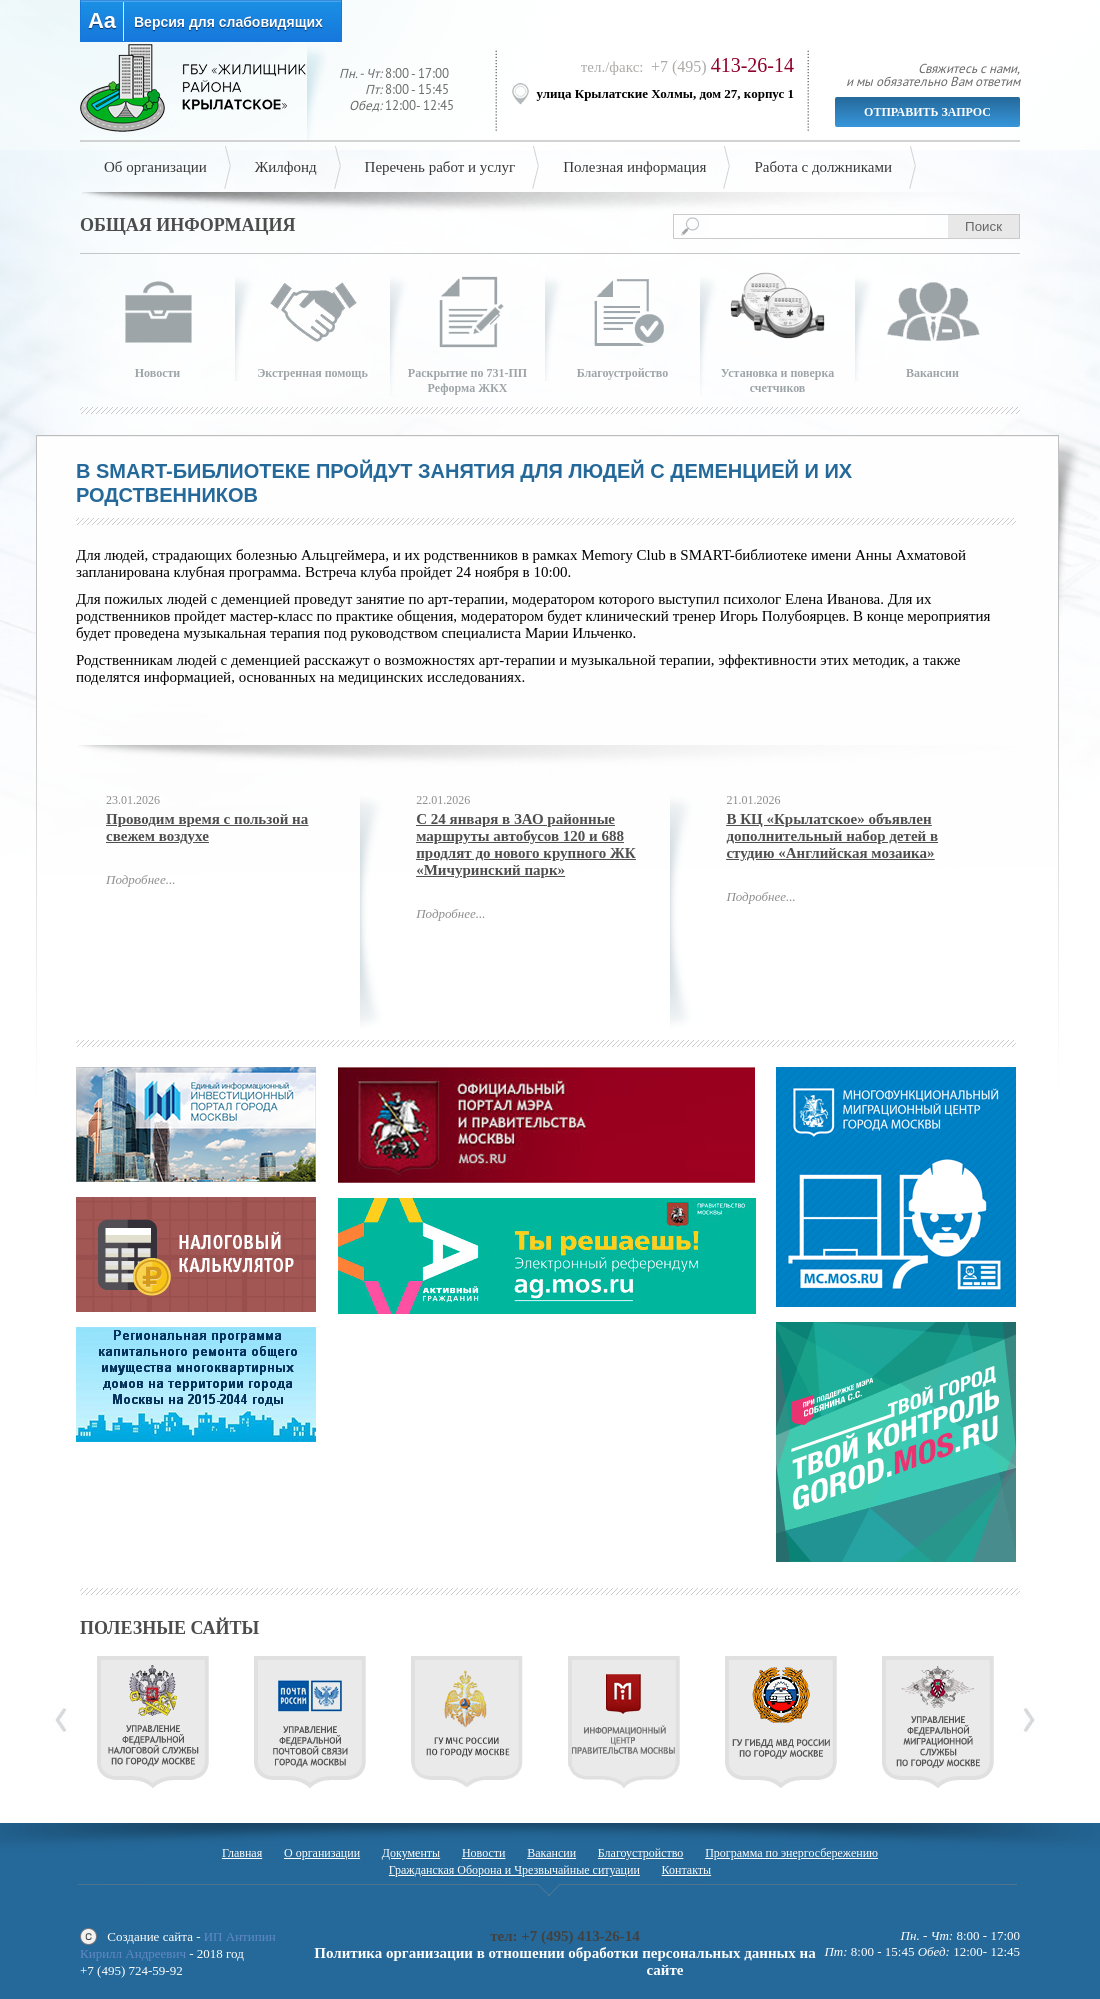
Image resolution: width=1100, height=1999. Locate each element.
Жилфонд (286, 167)
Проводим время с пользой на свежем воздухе (207, 827)
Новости (484, 1853)
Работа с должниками (823, 167)
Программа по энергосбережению (791, 1853)
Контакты (687, 1870)
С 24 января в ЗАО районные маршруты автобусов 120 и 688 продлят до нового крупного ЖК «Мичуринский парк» (526, 844)
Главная (242, 1853)
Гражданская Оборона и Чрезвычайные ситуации (514, 1870)
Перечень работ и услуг (440, 167)
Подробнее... (140, 879)
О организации (322, 1853)
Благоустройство (641, 1853)
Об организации (155, 167)
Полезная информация (634, 167)
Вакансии (551, 1853)
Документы (411, 1853)
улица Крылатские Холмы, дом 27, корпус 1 (666, 93)
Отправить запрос (927, 112)
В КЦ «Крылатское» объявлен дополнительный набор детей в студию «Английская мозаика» (832, 836)
